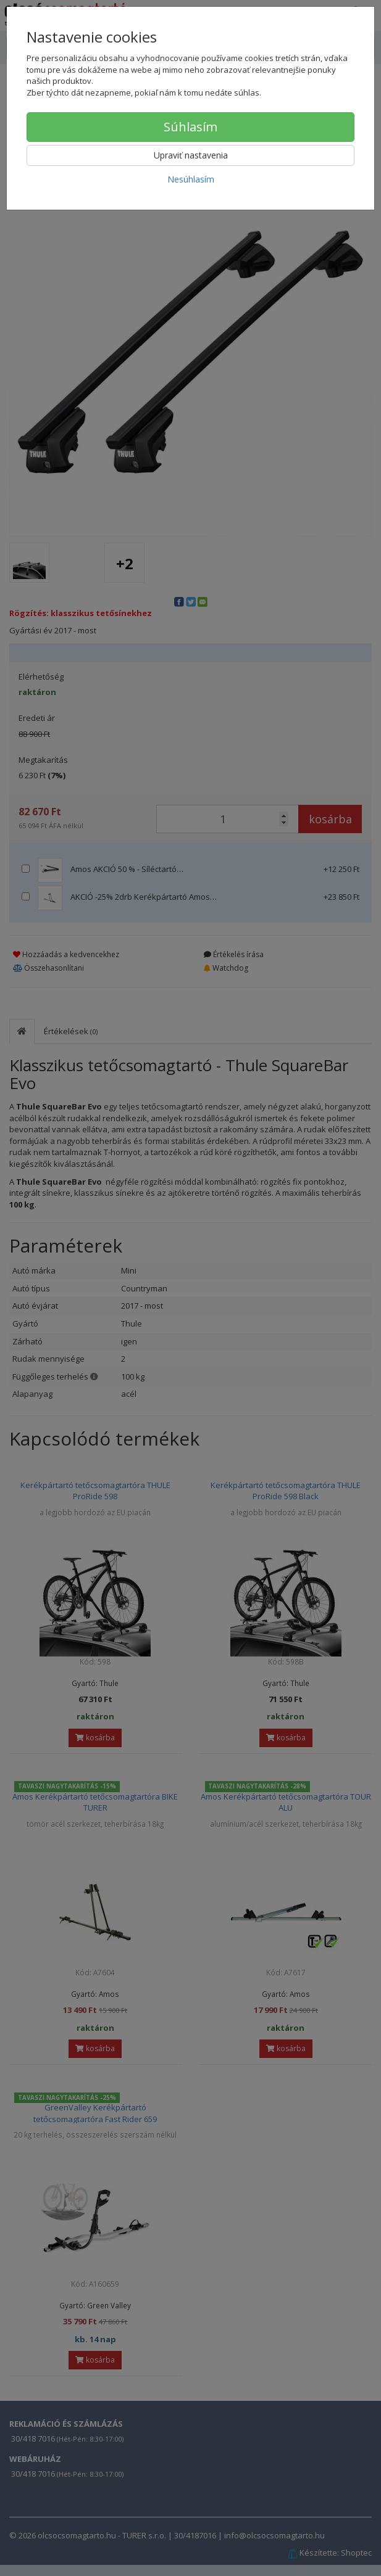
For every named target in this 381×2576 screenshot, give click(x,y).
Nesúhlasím (190, 179)
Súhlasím (190, 126)
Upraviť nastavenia (191, 155)
